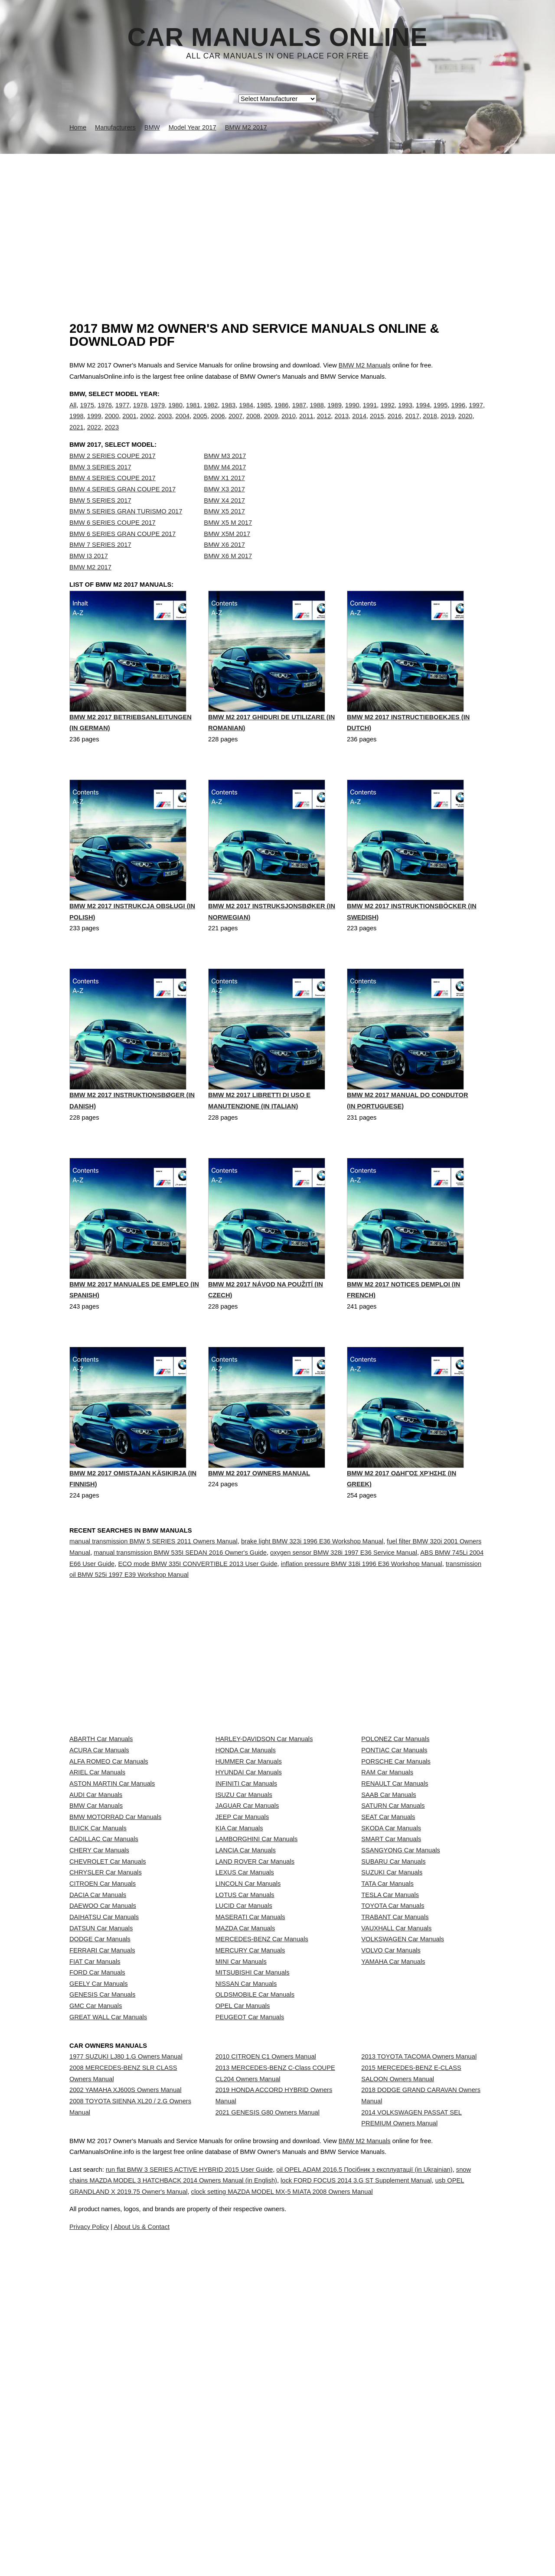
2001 (129, 425)
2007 (236, 425)
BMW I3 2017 (88, 573)
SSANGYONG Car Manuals (400, 2012)
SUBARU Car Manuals (393, 2031)
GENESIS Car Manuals (102, 2261)
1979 (158, 413)
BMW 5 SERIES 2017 (100, 518)
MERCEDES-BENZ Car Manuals (261, 2165)
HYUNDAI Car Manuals (248, 1878)
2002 (147, 425)
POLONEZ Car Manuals (395, 1820)
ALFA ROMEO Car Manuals (108, 1858)
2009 (271, 425)
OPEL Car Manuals (242, 2280)
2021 (76, 436)
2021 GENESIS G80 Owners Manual (267, 2434)
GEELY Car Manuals (98, 2242)
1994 (423, 413)
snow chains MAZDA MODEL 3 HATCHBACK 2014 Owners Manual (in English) (242, 2557)
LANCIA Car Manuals (245, 2012)
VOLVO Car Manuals (391, 2185)
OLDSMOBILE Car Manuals (254, 2261)
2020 (465, 425)
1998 (76, 425)
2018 (430, 425)
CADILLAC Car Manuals (103, 1993)
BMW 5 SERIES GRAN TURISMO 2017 (125, 529)
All (72, 413)
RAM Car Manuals (387, 1878)
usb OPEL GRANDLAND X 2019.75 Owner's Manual (233, 2568)
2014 (359, 425)
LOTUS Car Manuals (244, 2088)
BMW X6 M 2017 (228, 573)
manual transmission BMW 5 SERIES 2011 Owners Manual (153, 1585)
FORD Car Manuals (97, 2223)
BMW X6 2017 (224, 562)
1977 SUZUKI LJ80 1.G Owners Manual (126, 2355)
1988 (317, 413)
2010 (288, 425)
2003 (165, 425)
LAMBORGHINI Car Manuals (256, 1993)
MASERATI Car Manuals (250, 2127)
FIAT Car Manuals (95, 2204)
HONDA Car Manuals (245, 1839)
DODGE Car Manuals (100, 2165)
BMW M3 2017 (225, 473)
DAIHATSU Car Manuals (104, 2127)
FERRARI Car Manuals (102, 2185)
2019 (448, 425)
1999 (94, 425)
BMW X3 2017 (224, 507)
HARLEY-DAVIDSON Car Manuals (264, 1820)
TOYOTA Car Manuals (392, 2108)
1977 (122, 413)
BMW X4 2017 (224, 518)
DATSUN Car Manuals (101, 2146)
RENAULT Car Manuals (394, 1897)
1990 (352, 413)
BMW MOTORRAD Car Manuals (115, 1955)
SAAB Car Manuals (388, 1916)
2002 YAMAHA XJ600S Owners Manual (125, 2404)
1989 (334, 413)
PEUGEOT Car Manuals (249, 2300)
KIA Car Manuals (239, 1974)
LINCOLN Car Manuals (248, 2069)
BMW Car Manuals (96, 1935)
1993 (405, 413)
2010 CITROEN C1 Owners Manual (265, 2355)
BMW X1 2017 (224, 495)
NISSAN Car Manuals (246, 2242)
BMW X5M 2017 (227, 551)
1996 (458, 413)
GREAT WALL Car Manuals (108, 2300)
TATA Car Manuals (387, 2069)
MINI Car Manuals (241, 2204)
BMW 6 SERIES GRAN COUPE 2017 (122, 551)
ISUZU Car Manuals (243, 1916)
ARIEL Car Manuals (97, 1878)
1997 (476, 413)
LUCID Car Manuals (243, 2108)
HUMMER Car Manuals (248, 1858)
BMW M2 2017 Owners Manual (259, 1518)
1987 (299, 413)
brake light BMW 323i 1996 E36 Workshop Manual (312, 1585)
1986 (281, 413)
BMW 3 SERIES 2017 (100, 484)
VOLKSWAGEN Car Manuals (402, 2165)
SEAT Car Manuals (388, 1955)
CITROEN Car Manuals (102, 2069)
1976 (105, 413)
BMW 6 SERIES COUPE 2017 (112, 540)
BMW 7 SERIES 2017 (100, 562)
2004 (183, 425)
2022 (94, 436)
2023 (112, 436)
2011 (306, 425)
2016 (395, 425)
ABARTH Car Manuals (101, 1820)
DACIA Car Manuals (97, 2088)
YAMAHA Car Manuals (393, 2204)
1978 (140, 413)
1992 (387, 413)
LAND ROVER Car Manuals (254, 2031)
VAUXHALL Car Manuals (396, 2146)
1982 (211, 413)
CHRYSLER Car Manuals (105, 2050)
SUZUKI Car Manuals (391, 2050)
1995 (441, 413)
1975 (87, 413)
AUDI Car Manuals (95, 1916)
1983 (229, 413)
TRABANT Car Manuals (394, 2127)
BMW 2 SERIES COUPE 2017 (112, 473)
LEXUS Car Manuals (244, 2050)
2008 (253, 425)
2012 (324, 425)
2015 (377, 425)
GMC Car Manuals (95, 2280)
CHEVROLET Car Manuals (107, 2031)
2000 (112, 425)
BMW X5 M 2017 (228, 540)
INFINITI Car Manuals (246, 1897)
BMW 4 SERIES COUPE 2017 (112, 495)
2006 (218, 425)
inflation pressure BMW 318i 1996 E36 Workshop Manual (361, 1607)
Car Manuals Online (277, 37)
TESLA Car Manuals (390, 2088)
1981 (193, 413)
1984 (246, 413)
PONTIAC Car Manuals (394, 1839)
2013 (341, 425)
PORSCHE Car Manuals (396, 1858)
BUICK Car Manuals (98, 1974)
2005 (200, 425)
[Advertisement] (277, 218)
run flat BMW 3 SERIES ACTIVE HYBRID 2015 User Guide (213, 2546)
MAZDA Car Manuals (245, 2146)
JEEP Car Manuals (242, 1955)
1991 (370, 413)
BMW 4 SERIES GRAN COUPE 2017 (122, 507)
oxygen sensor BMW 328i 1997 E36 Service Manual (343, 1596)
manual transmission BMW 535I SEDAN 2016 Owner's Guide (180, 1596)
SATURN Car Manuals (392, 1935)
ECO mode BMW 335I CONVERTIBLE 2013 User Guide (197, 1607)
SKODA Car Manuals (391, 1974)
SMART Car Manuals (391, 1993)
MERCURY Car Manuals (250, 2185)
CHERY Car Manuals (99, 2012)
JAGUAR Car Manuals (247, 1935)
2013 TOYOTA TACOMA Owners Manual (419, 2355)
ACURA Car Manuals (99, 1839)
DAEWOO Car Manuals (102, 2108)
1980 (175, 413)
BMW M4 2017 (225, 484)
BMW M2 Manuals (365, 365)
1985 (264, 413)
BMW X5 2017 (224, 529)
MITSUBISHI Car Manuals (252, 2223)
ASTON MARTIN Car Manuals (112, 1897)
